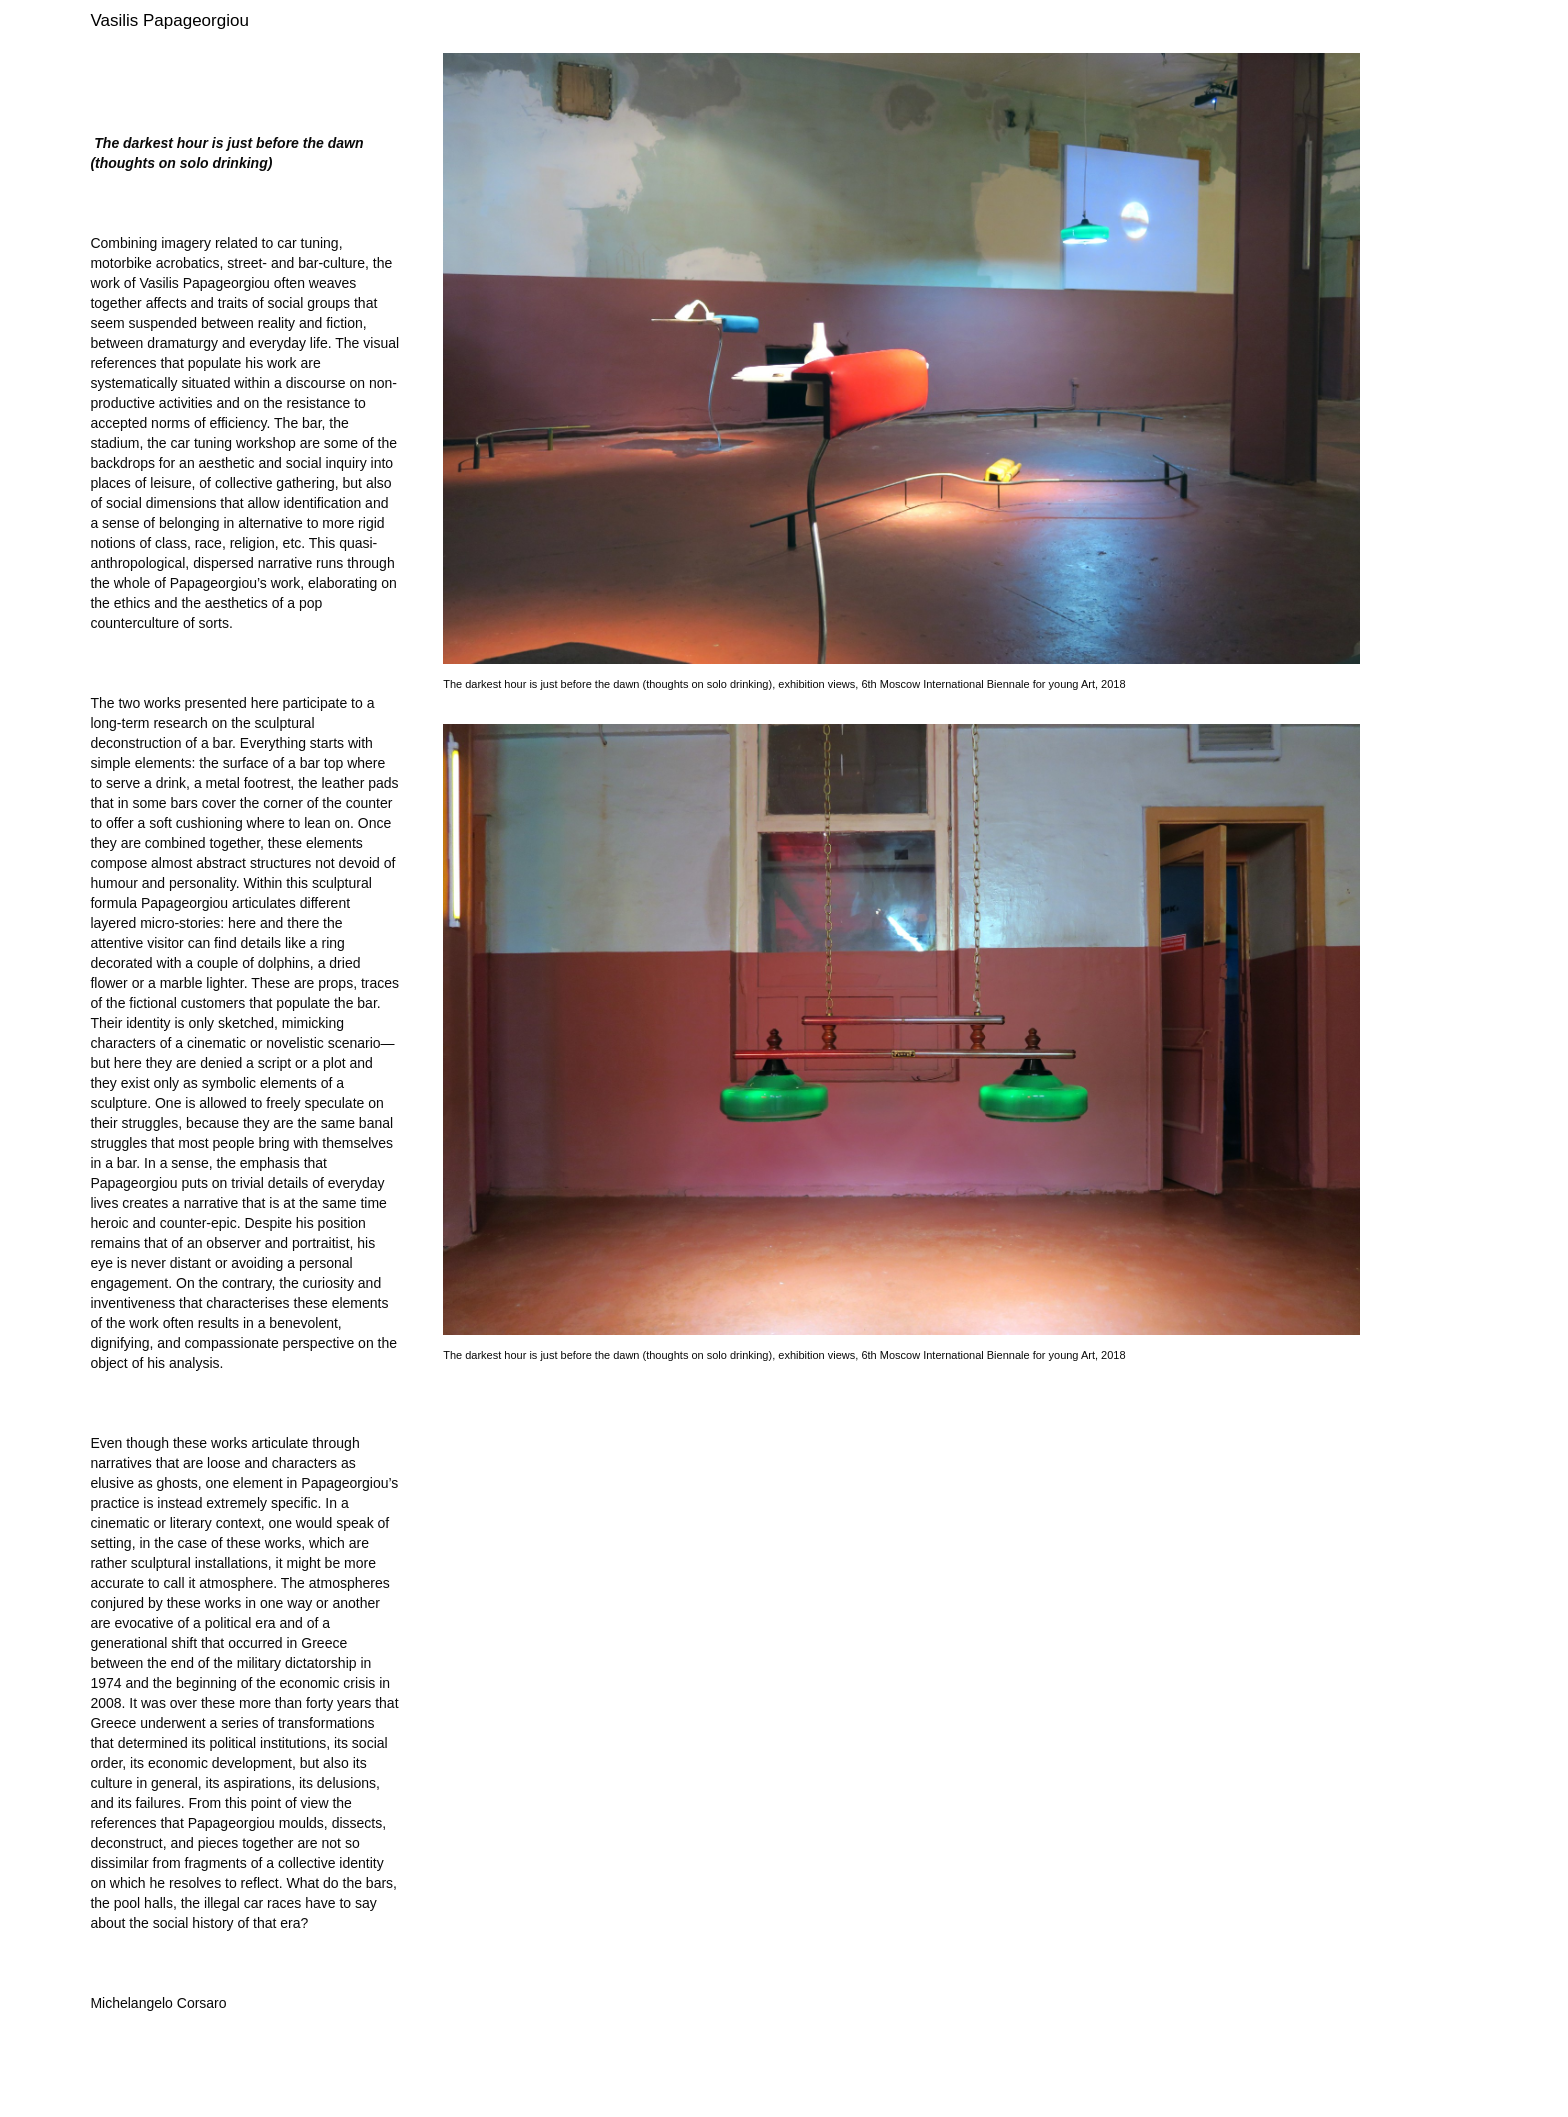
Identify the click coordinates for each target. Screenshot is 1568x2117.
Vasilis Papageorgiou (169, 20)
